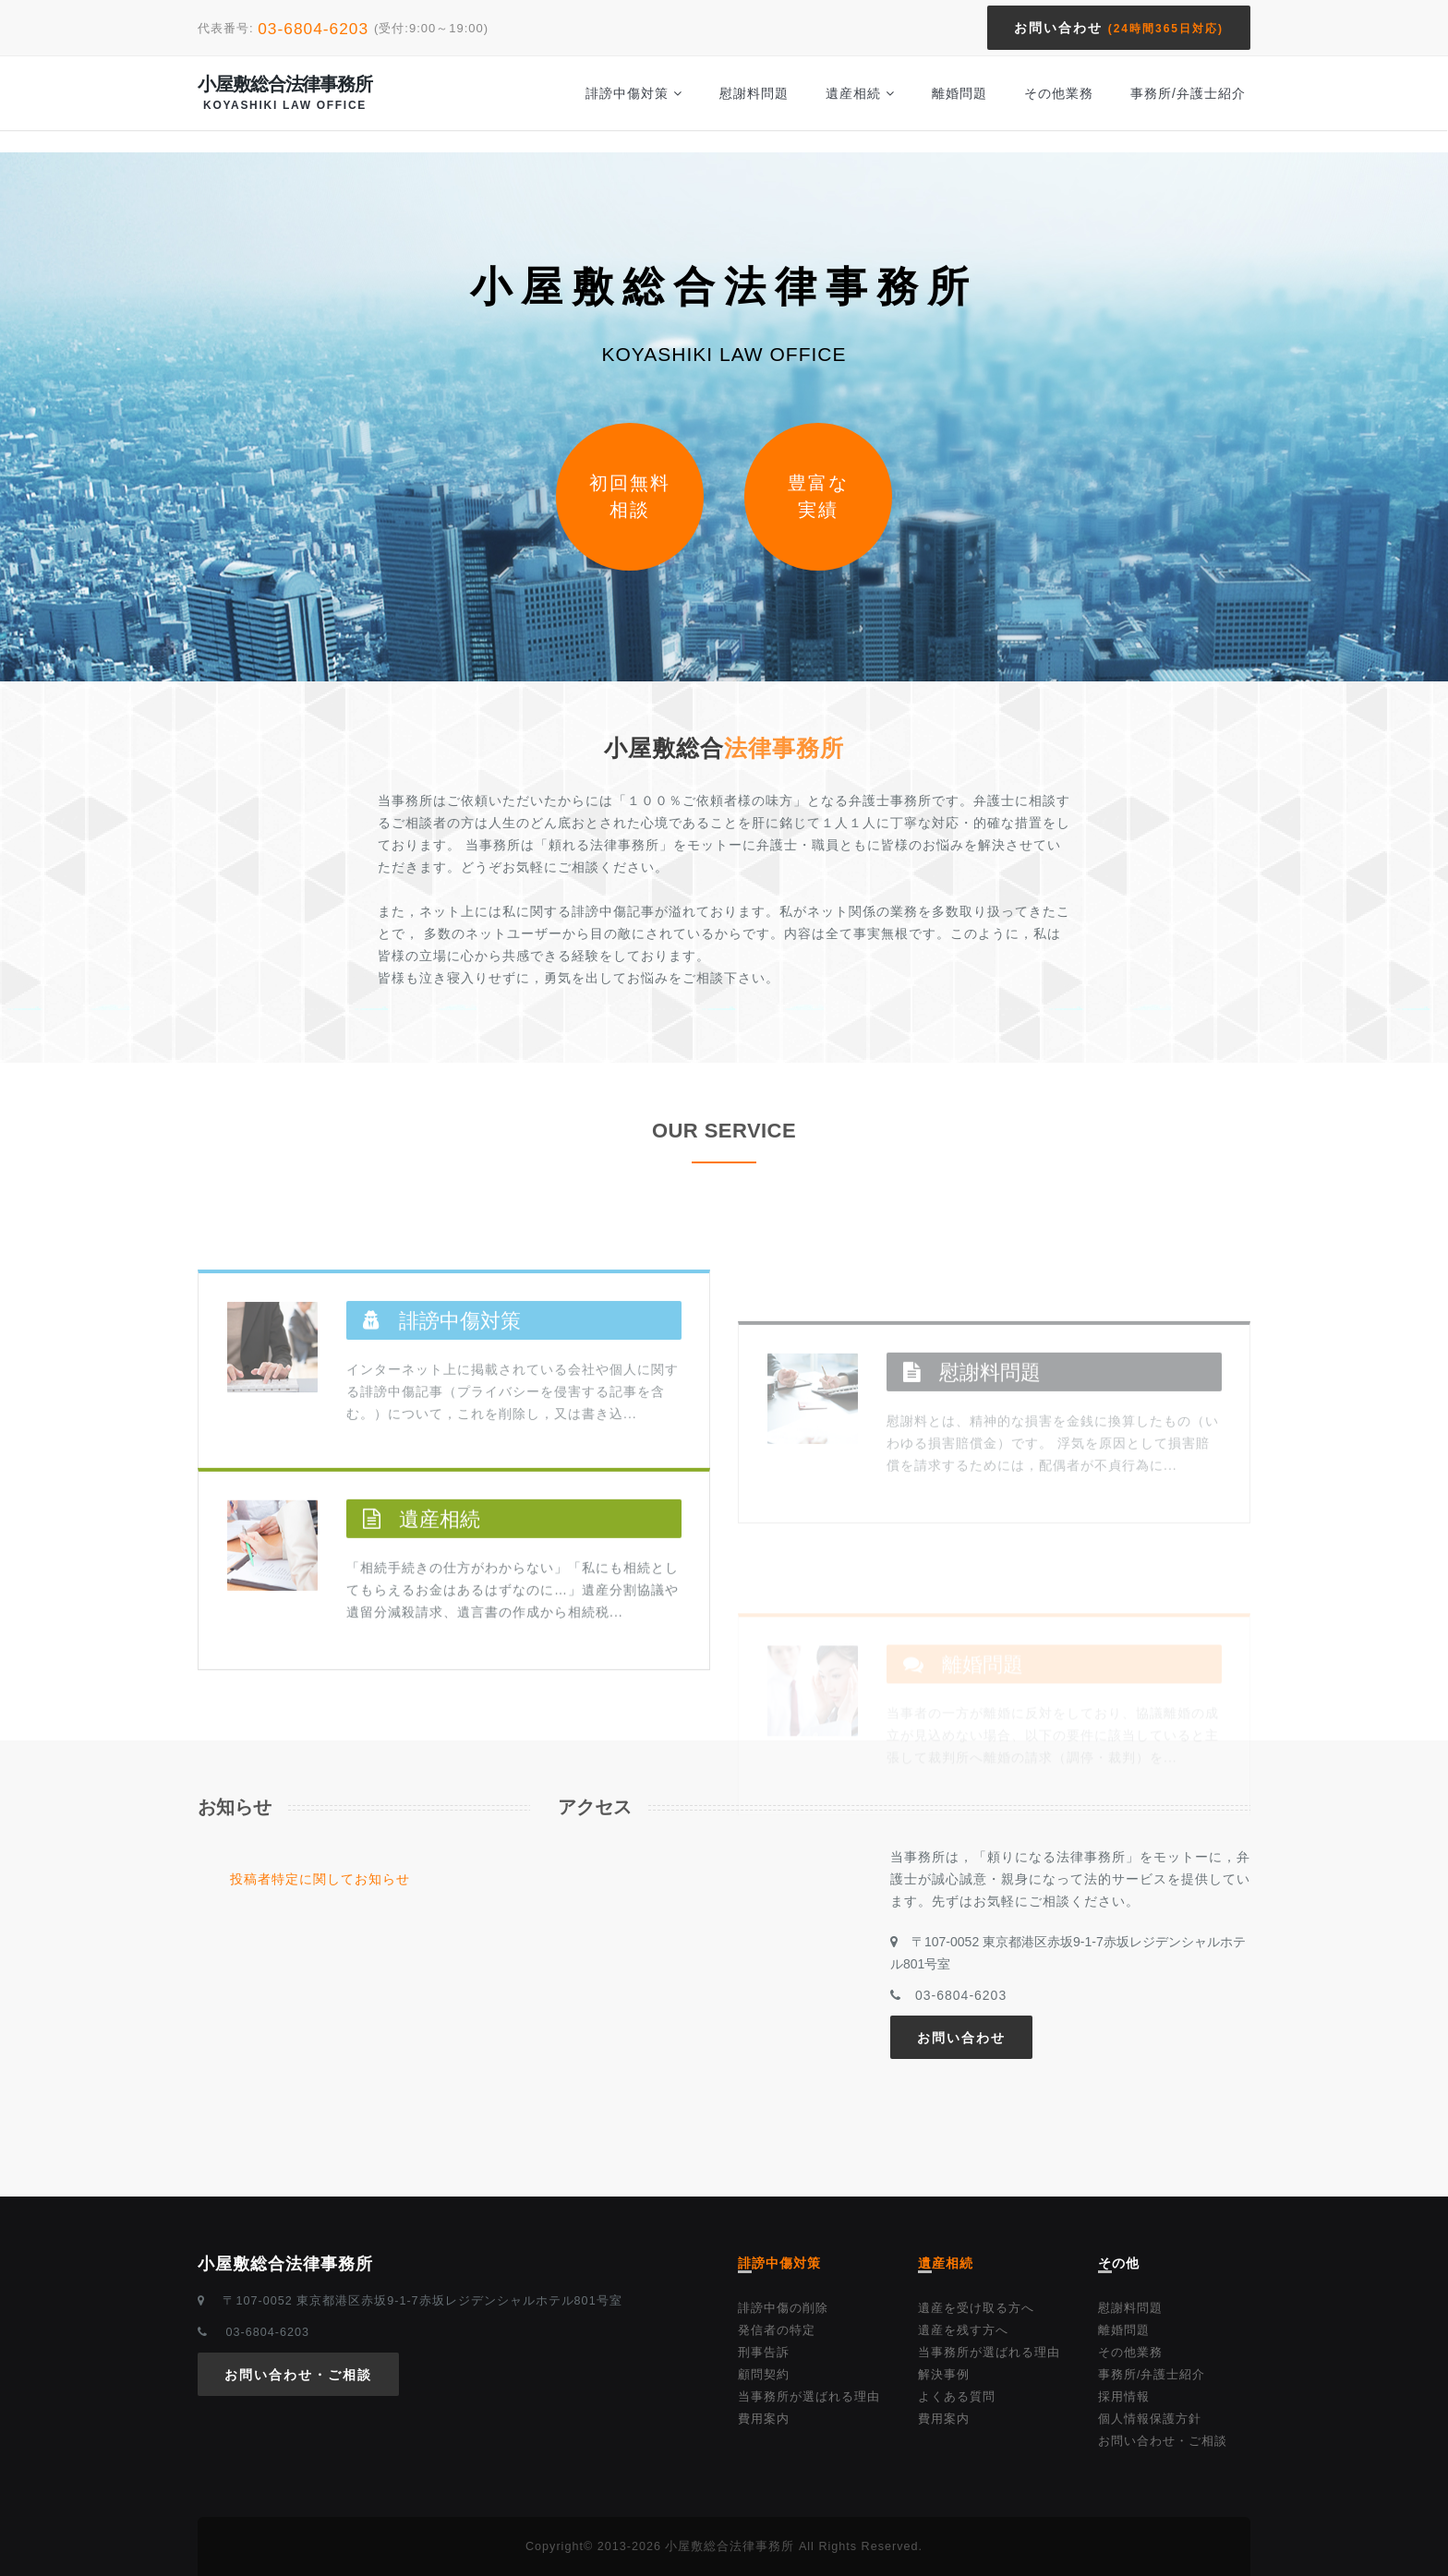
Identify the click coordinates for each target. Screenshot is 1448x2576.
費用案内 (764, 2419)
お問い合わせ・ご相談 (298, 2374)
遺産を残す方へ (963, 2330)
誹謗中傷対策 (633, 93)
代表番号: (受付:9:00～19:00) (343, 28)
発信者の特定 (776, 2330)
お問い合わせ (1119, 27)
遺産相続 (860, 93)
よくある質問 (957, 2396)
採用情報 (1124, 2396)
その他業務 (1058, 93)
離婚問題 (959, 93)
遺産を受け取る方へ (976, 2308)
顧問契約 (764, 2374)
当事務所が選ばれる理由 (809, 2396)
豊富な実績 (818, 496)
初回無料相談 (629, 496)
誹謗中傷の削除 (783, 2308)
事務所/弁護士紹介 (1188, 93)
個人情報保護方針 (1149, 2419)
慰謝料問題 (754, 93)
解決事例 (944, 2374)
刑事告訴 (764, 2352)
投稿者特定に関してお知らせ (320, 1879)
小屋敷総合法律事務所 (285, 93)
